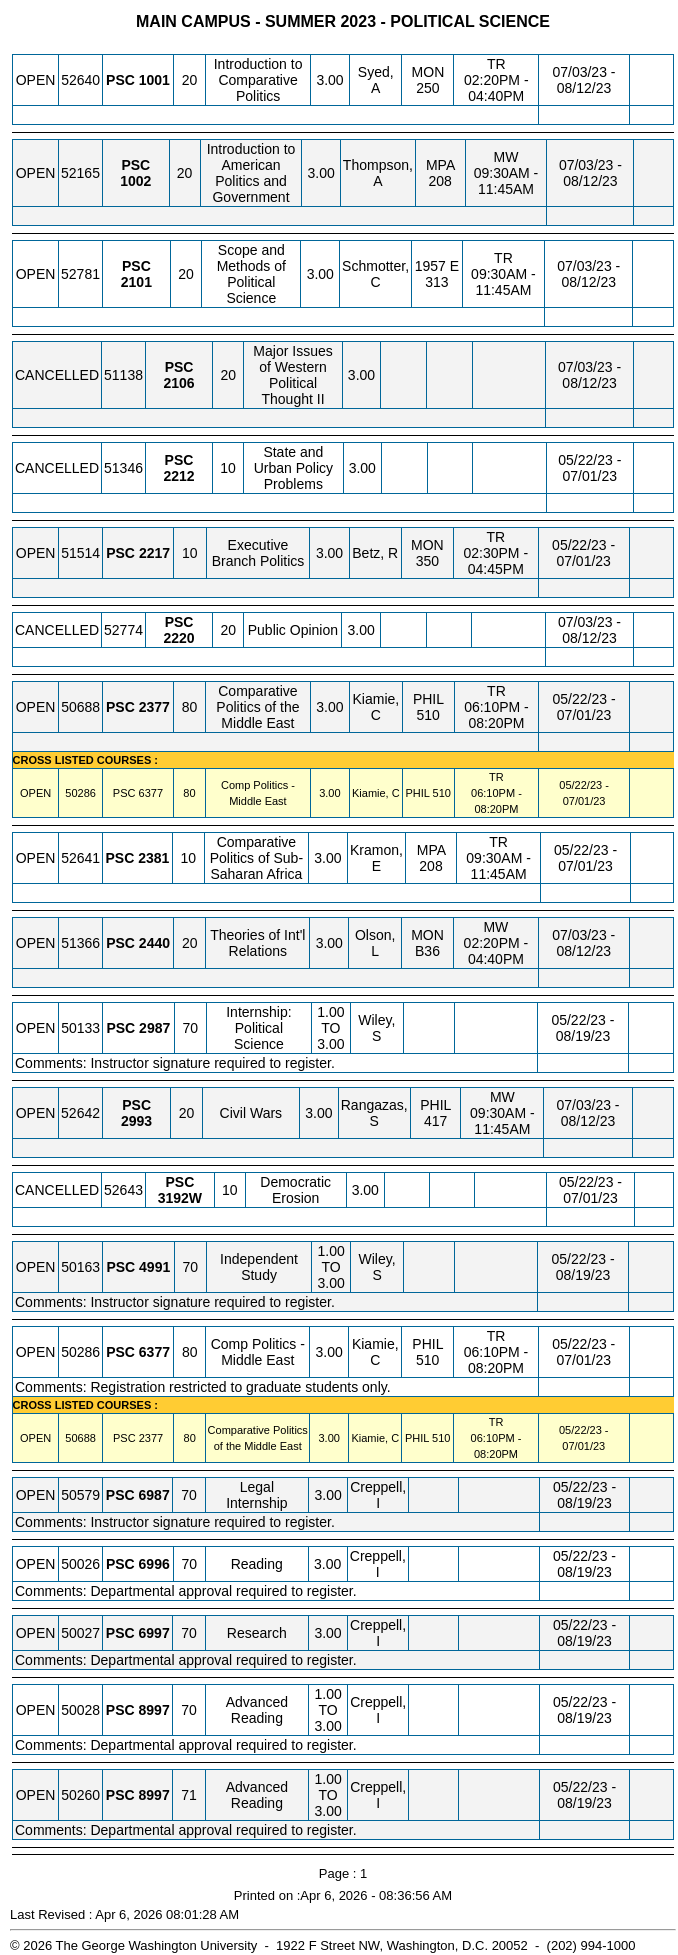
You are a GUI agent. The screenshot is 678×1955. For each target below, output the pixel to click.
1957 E (437, 266)
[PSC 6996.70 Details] (154, 1564)
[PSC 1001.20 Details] (154, 80)
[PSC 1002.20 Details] (135, 181)
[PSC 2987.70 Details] (154, 1028)
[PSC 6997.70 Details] (154, 1633)
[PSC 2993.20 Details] (136, 1121)
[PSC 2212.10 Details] (178, 476)
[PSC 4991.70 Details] (154, 1267)
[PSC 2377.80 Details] (154, 707)
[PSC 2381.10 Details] (153, 858)
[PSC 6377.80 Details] (151, 793)
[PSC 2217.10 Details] (154, 553)
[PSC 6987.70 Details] (154, 1495)
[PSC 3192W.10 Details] (180, 1198)
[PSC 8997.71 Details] (154, 1795)
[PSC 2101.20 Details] (136, 282)
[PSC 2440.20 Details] (154, 943)
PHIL (428, 699)
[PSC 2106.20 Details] (178, 383)
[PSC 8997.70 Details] (154, 1710)
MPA (440, 165)
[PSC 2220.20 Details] (179, 638)
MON (428, 72)
